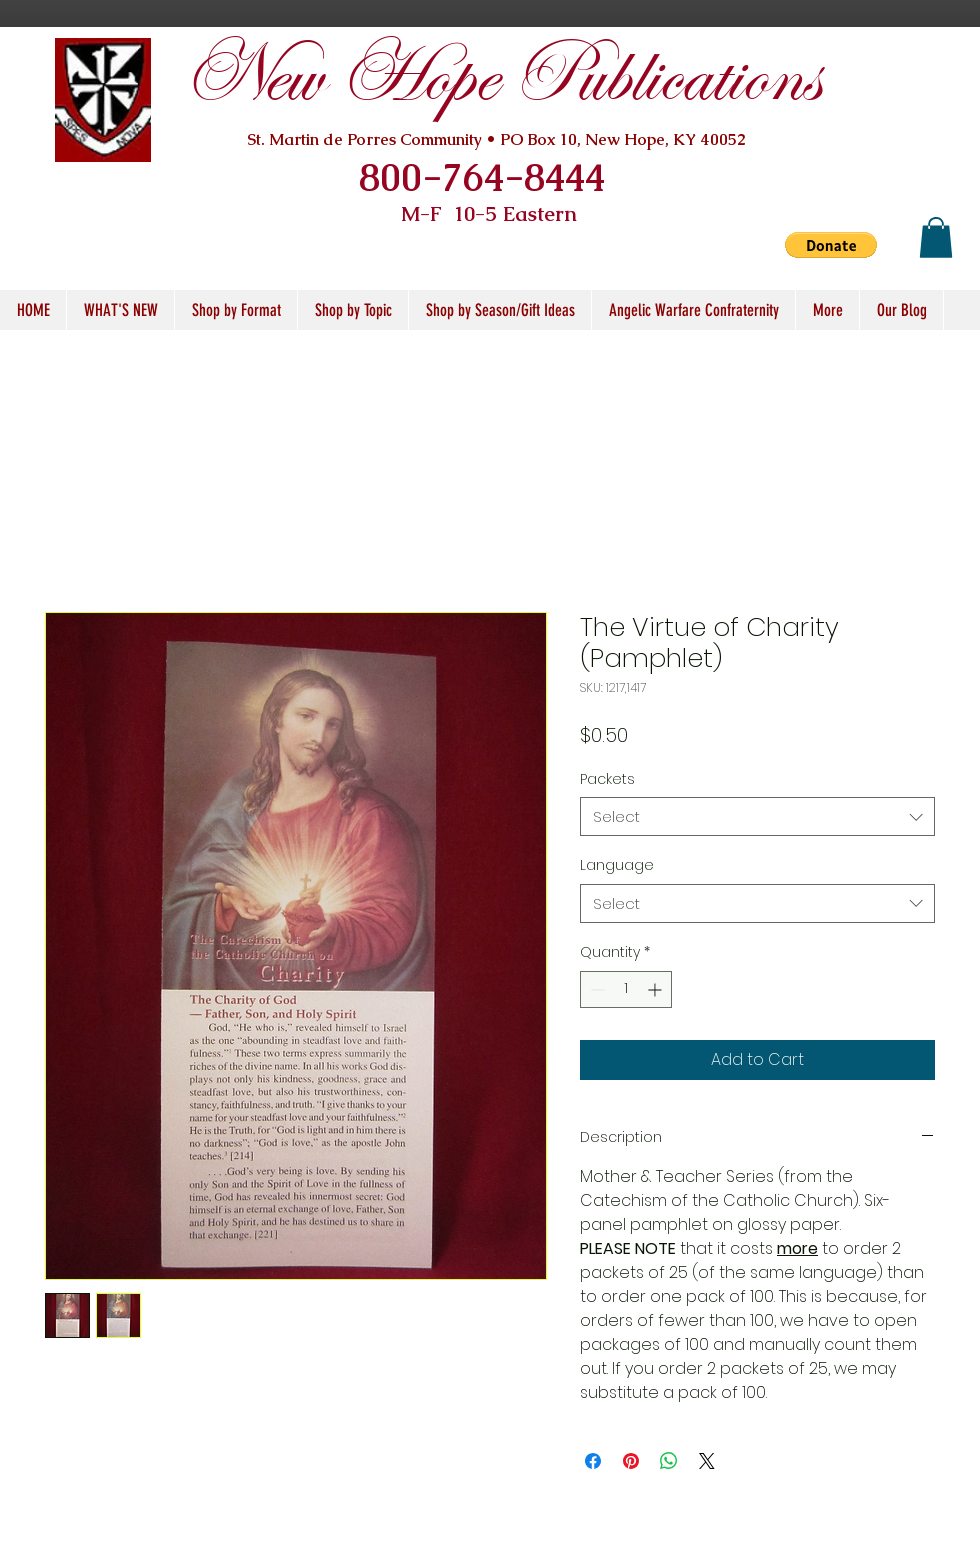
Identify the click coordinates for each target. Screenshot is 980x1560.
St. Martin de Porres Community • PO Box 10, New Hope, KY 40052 (496, 139)
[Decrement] (595, 989)
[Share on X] (707, 1461)
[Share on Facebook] (593, 1461)
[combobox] (757, 816)
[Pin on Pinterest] (631, 1461)
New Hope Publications (501, 77)
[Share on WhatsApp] (669, 1461)
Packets (607, 779)
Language (617, 865)
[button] (831, 245)
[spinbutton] (626, 989)
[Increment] (656, 989)
